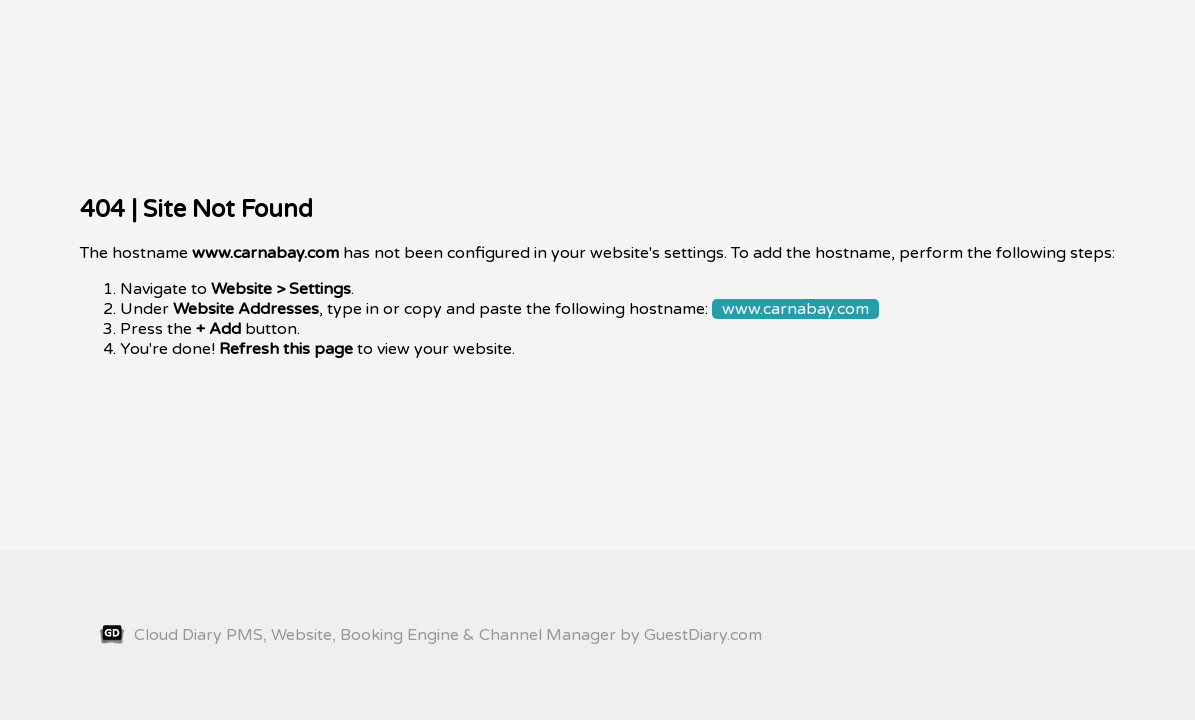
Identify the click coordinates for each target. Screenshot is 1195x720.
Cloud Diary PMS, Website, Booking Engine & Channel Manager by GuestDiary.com (431, 635)
